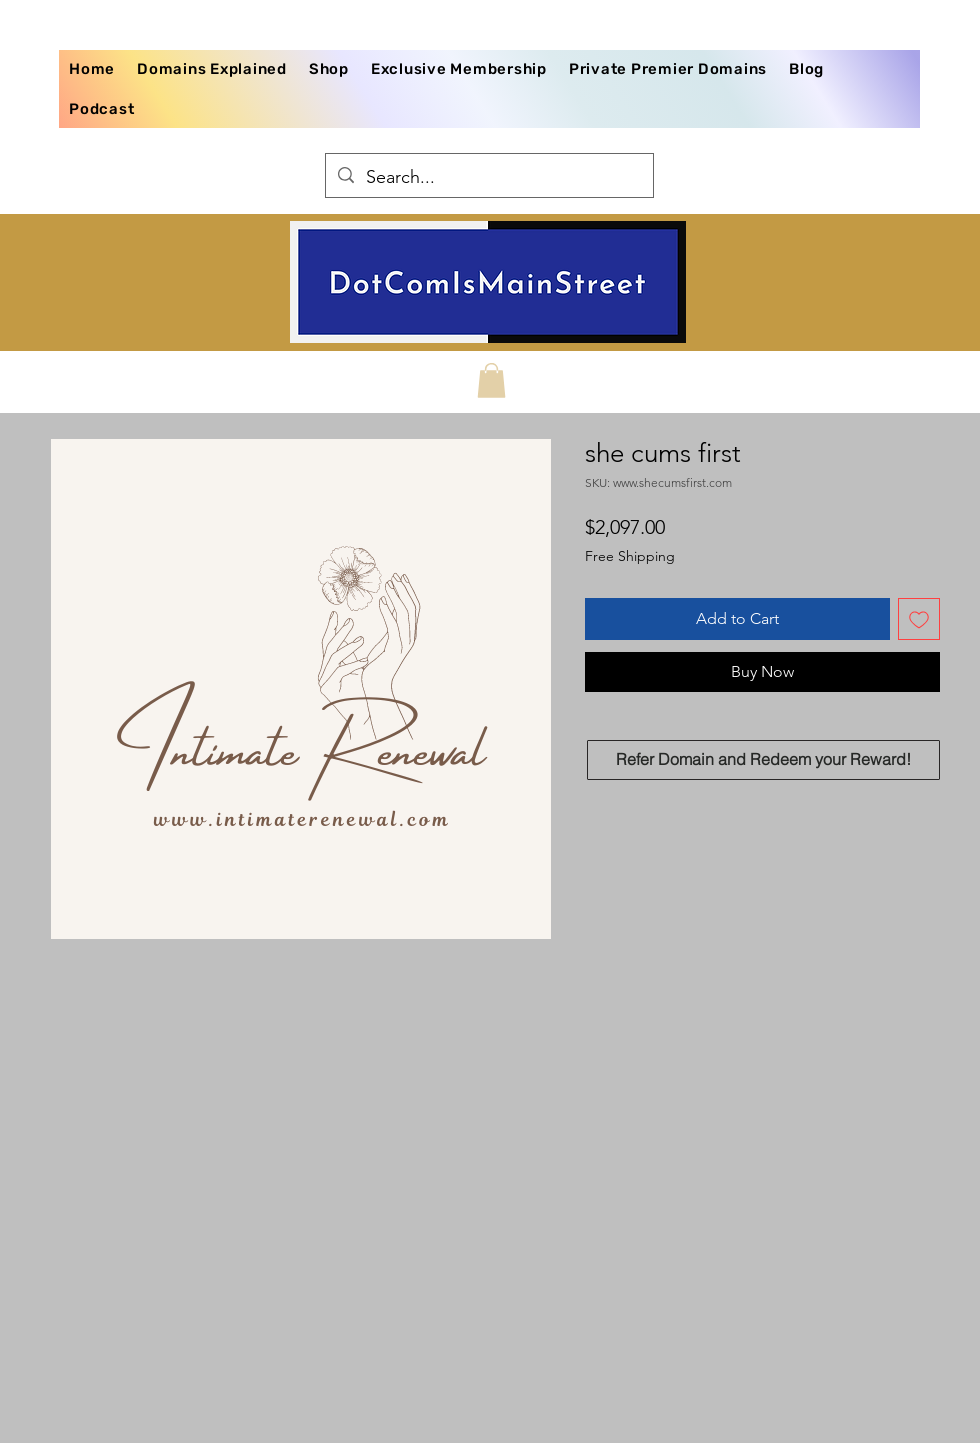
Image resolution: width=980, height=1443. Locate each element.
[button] (491, 380)
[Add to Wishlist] (919, 619)
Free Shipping (630, 556)
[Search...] (488, 178)
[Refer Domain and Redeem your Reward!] (763, 760)
